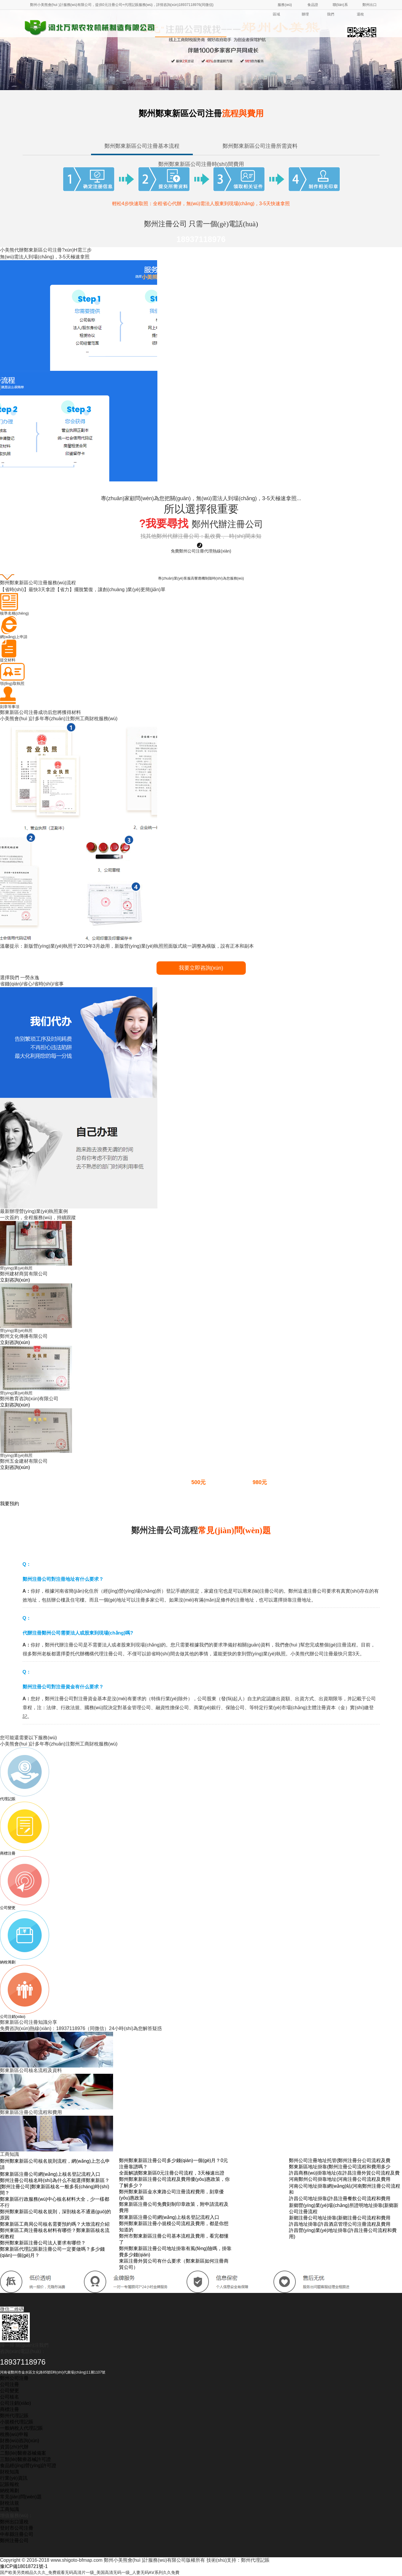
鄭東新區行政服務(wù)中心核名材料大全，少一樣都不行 (54, 2202)
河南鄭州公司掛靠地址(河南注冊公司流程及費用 (339, 2179)
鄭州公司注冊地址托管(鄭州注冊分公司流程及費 (339, 2160)
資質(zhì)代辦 (14, 2446)
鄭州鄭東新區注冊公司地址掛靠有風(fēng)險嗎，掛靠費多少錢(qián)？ (175, 2251)
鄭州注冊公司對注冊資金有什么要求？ (63, 1686)
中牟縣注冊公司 (16, 2534)
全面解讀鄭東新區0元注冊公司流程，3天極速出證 (171, 2172)
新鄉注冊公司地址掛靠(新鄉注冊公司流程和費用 (339, 2217)
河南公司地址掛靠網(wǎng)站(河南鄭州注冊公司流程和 (344, 2189)
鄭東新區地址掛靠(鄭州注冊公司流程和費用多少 (339, 2166)
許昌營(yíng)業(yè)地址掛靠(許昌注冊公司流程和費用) (343, 2233)
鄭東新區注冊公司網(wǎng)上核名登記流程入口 (50, 2174)
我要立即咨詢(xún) (201, 968)
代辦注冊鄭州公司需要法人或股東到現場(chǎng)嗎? (78, 1632)
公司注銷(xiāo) (15, 2403)
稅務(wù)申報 (14, 2434)
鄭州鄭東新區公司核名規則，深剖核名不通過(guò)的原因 (55, 2214)
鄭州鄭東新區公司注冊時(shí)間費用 (201, 164)
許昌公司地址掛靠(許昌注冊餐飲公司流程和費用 (339, 2198)
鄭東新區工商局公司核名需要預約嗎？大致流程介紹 (55, 2224)
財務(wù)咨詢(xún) (19, 2440)
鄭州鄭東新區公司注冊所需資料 (260, 146)
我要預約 (9, 1503)
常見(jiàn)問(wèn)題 (21, 2496)
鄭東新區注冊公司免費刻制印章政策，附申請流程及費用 (174, 2207)
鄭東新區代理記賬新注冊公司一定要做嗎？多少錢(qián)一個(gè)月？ (52, 2252)
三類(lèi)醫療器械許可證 (25, 2459)
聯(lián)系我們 (337, 9)
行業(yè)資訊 (13, 2478)
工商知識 (9, 2509)
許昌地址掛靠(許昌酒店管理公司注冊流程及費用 (339, 2224)
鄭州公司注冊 (14, 2378)
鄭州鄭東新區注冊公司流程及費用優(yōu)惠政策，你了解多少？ (174, 2182)
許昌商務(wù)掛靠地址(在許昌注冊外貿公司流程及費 (344, 2172)
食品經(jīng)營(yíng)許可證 (28, 2465)
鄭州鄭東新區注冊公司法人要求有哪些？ (43, 2242)
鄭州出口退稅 (367, 9)
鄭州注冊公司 (14, 2540)
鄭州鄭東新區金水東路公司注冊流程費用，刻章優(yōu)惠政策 (171, 2194)
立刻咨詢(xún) (15, 1279)
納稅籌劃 (9, 2490)
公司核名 (9, 2396)
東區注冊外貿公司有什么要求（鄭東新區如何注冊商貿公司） (174, 2264)
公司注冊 (9, 2384)
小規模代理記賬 (16, 2421)
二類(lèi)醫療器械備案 (23, 2453)
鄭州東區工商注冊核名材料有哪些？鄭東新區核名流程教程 (55, 2233)
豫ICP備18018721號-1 (24, 2566)
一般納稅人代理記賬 (21, 2428)
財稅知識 (9, 2471)
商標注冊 (9, 2409)
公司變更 (9, 2390)
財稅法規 (9, 2503)
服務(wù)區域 (282, 9)
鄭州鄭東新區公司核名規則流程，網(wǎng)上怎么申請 (55, 2164)
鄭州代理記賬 (14, 2415)
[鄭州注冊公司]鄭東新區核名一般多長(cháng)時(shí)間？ (54, 2189)
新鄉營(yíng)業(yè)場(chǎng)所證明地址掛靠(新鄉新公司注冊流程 (343, 2208)
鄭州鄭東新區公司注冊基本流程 (141, 146)
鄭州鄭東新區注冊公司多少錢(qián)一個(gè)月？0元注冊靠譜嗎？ (173, 2163)
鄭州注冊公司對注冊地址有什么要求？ (63, 1579)
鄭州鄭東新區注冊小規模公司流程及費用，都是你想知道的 (174, 2226)
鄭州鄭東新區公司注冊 (201, 113)
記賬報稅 (9, 2484)
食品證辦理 (310, 9)
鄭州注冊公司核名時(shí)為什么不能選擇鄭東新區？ (55, 2180)
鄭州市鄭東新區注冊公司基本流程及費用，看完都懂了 (174, 2239)
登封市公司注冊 (16, 2528)
